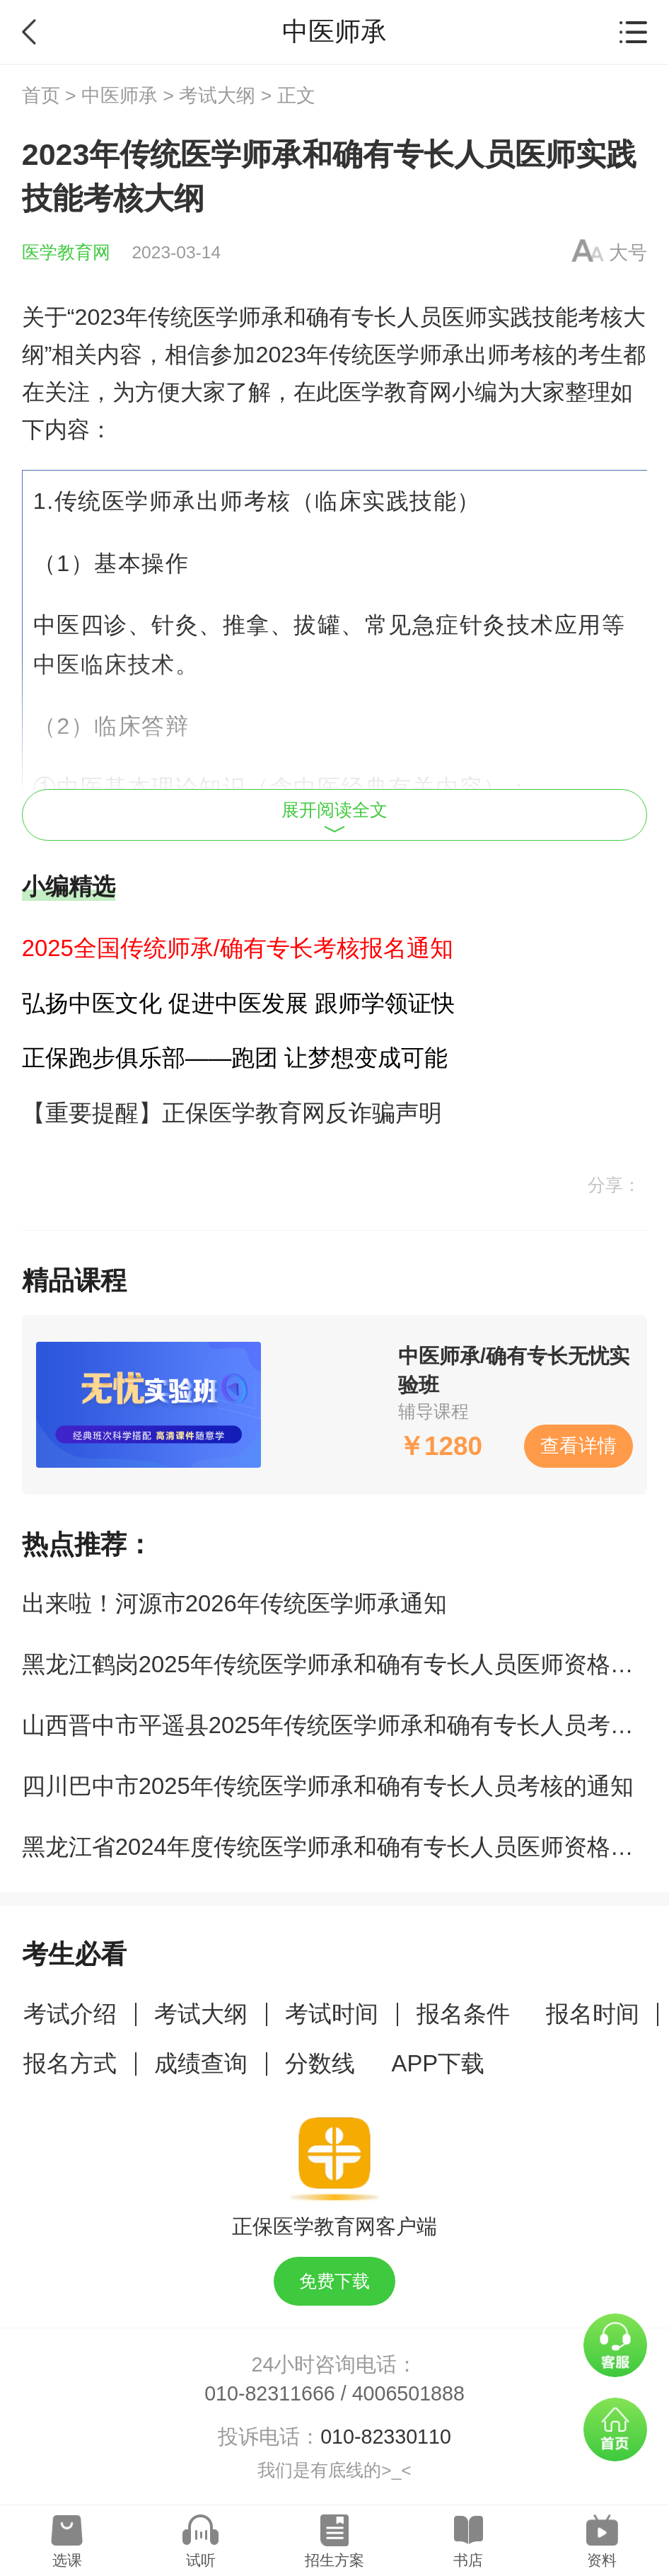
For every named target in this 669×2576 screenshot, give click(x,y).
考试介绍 (70, 2014)
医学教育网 (66, 252)
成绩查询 (201, 2063)
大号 (628, 252)
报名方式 (70, 2063)
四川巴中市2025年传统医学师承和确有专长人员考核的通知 (328, 1786)
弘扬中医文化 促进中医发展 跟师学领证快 (238, 1003)
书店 (468, 2560)
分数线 (320, 2063)
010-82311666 (269, 2393)
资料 (602, 2560)
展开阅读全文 (334, 816)
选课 (67, 2560)
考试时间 (331, 2014)
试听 (201, 2560)
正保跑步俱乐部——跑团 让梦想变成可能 (235, 1058)
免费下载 (334, 2281)
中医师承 (119, 95)
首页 (41, 95)
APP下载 (438, 2063)
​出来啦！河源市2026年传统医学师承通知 (234, 1603)
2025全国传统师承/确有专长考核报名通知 (237, 948)
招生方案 (334, 2560)
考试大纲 (217, 95)
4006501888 (408, 2393)
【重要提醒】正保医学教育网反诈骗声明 (232, 1113)
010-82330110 (385, 2436)
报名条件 (463, 2014)
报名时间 (592, 2014)
